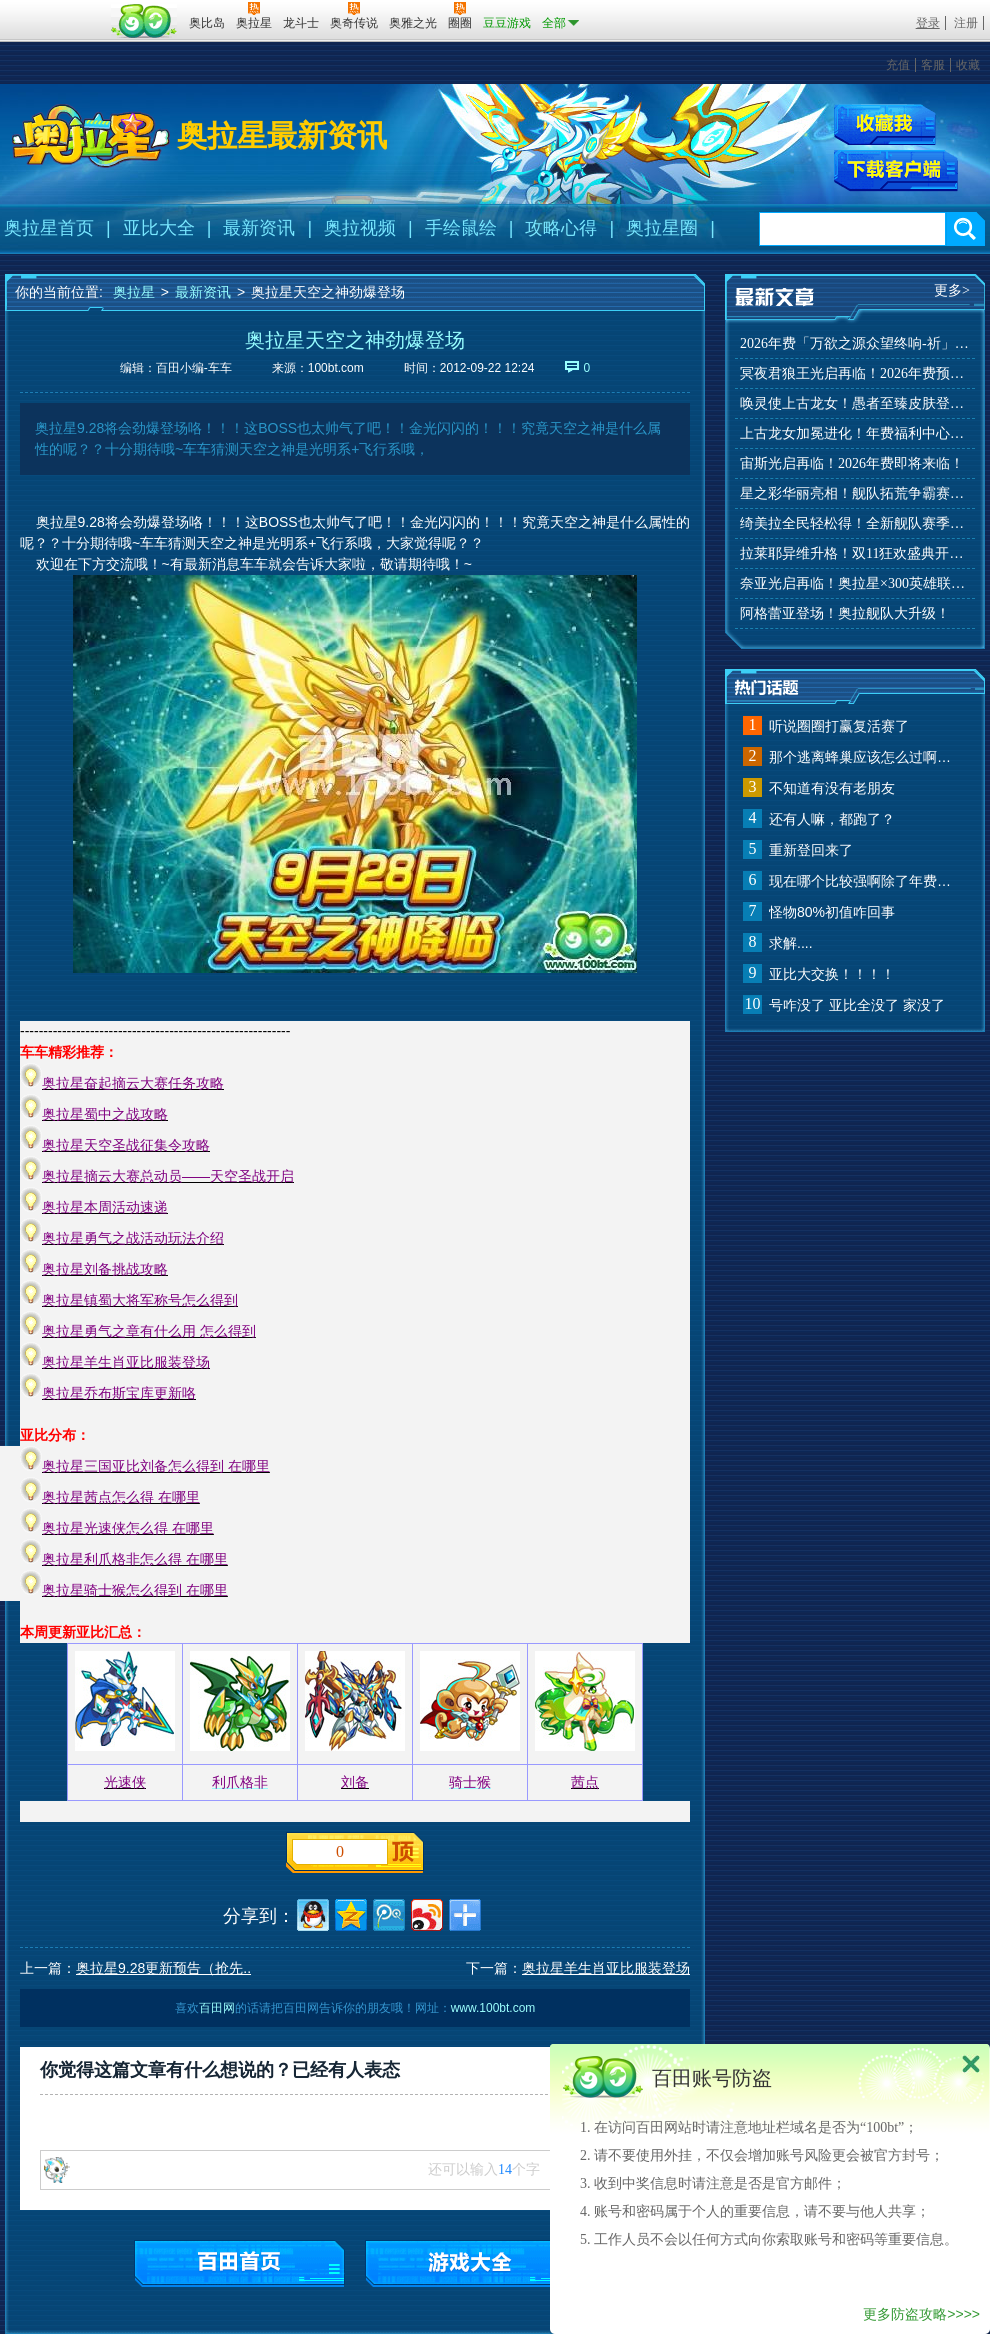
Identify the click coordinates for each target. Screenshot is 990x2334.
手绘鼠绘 (461, 228)
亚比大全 (159, 228)
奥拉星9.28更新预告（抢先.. (163, 1968)
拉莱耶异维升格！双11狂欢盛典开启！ (855, 553)
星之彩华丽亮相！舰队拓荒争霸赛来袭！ (855, 493)
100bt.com (336, 368)
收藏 (968, 65)
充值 (898, 65)
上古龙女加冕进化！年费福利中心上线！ (855, 433)
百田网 (144, 21)
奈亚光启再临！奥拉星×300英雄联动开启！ (855, 583)
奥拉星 (134, 292)
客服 (933, 65)
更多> (952, 290)
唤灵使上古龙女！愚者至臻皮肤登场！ (855, 403)
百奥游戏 (55, 9)
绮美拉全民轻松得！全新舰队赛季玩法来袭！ (855, 523)
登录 (928, 23)
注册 (966, 23)
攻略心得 (561, 228)
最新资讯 (259, 228)
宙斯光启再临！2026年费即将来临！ (852, 463)
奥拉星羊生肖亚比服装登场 (606, 1968)
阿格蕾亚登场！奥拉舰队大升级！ (845, 613)
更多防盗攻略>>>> (921, 2314)
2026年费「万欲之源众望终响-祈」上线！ (855, 343)
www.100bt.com (493, 2008)
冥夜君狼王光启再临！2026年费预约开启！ (855, 373)
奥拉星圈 (662, 228)
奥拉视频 (360, 228)
